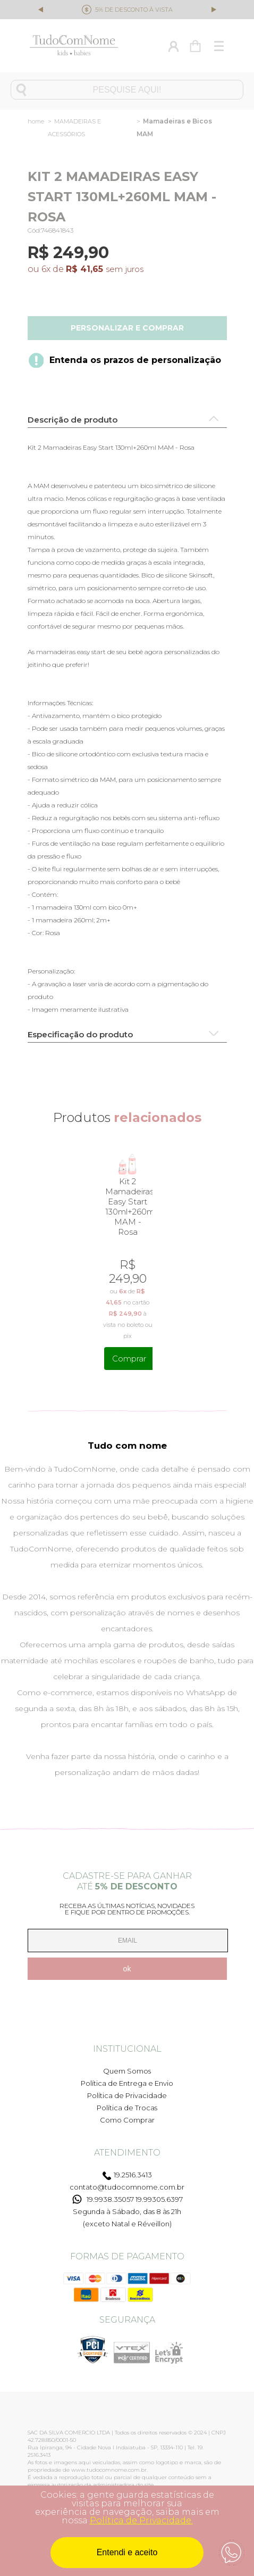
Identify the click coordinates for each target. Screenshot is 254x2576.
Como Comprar (127, 2120)
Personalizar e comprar (127, 328)
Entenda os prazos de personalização (135, 360)
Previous (41, 10)
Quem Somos (127, 2071)
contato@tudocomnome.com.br (127, 2187)
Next (213, 8)
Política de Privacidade (127, 2095)
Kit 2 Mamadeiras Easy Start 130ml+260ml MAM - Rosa (127, 1206)
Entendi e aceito (127, 2552)
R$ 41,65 (84, 269)
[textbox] (127, 90)
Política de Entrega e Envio (127, 2083)
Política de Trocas (127, 2107)
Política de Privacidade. (141, 2520)
